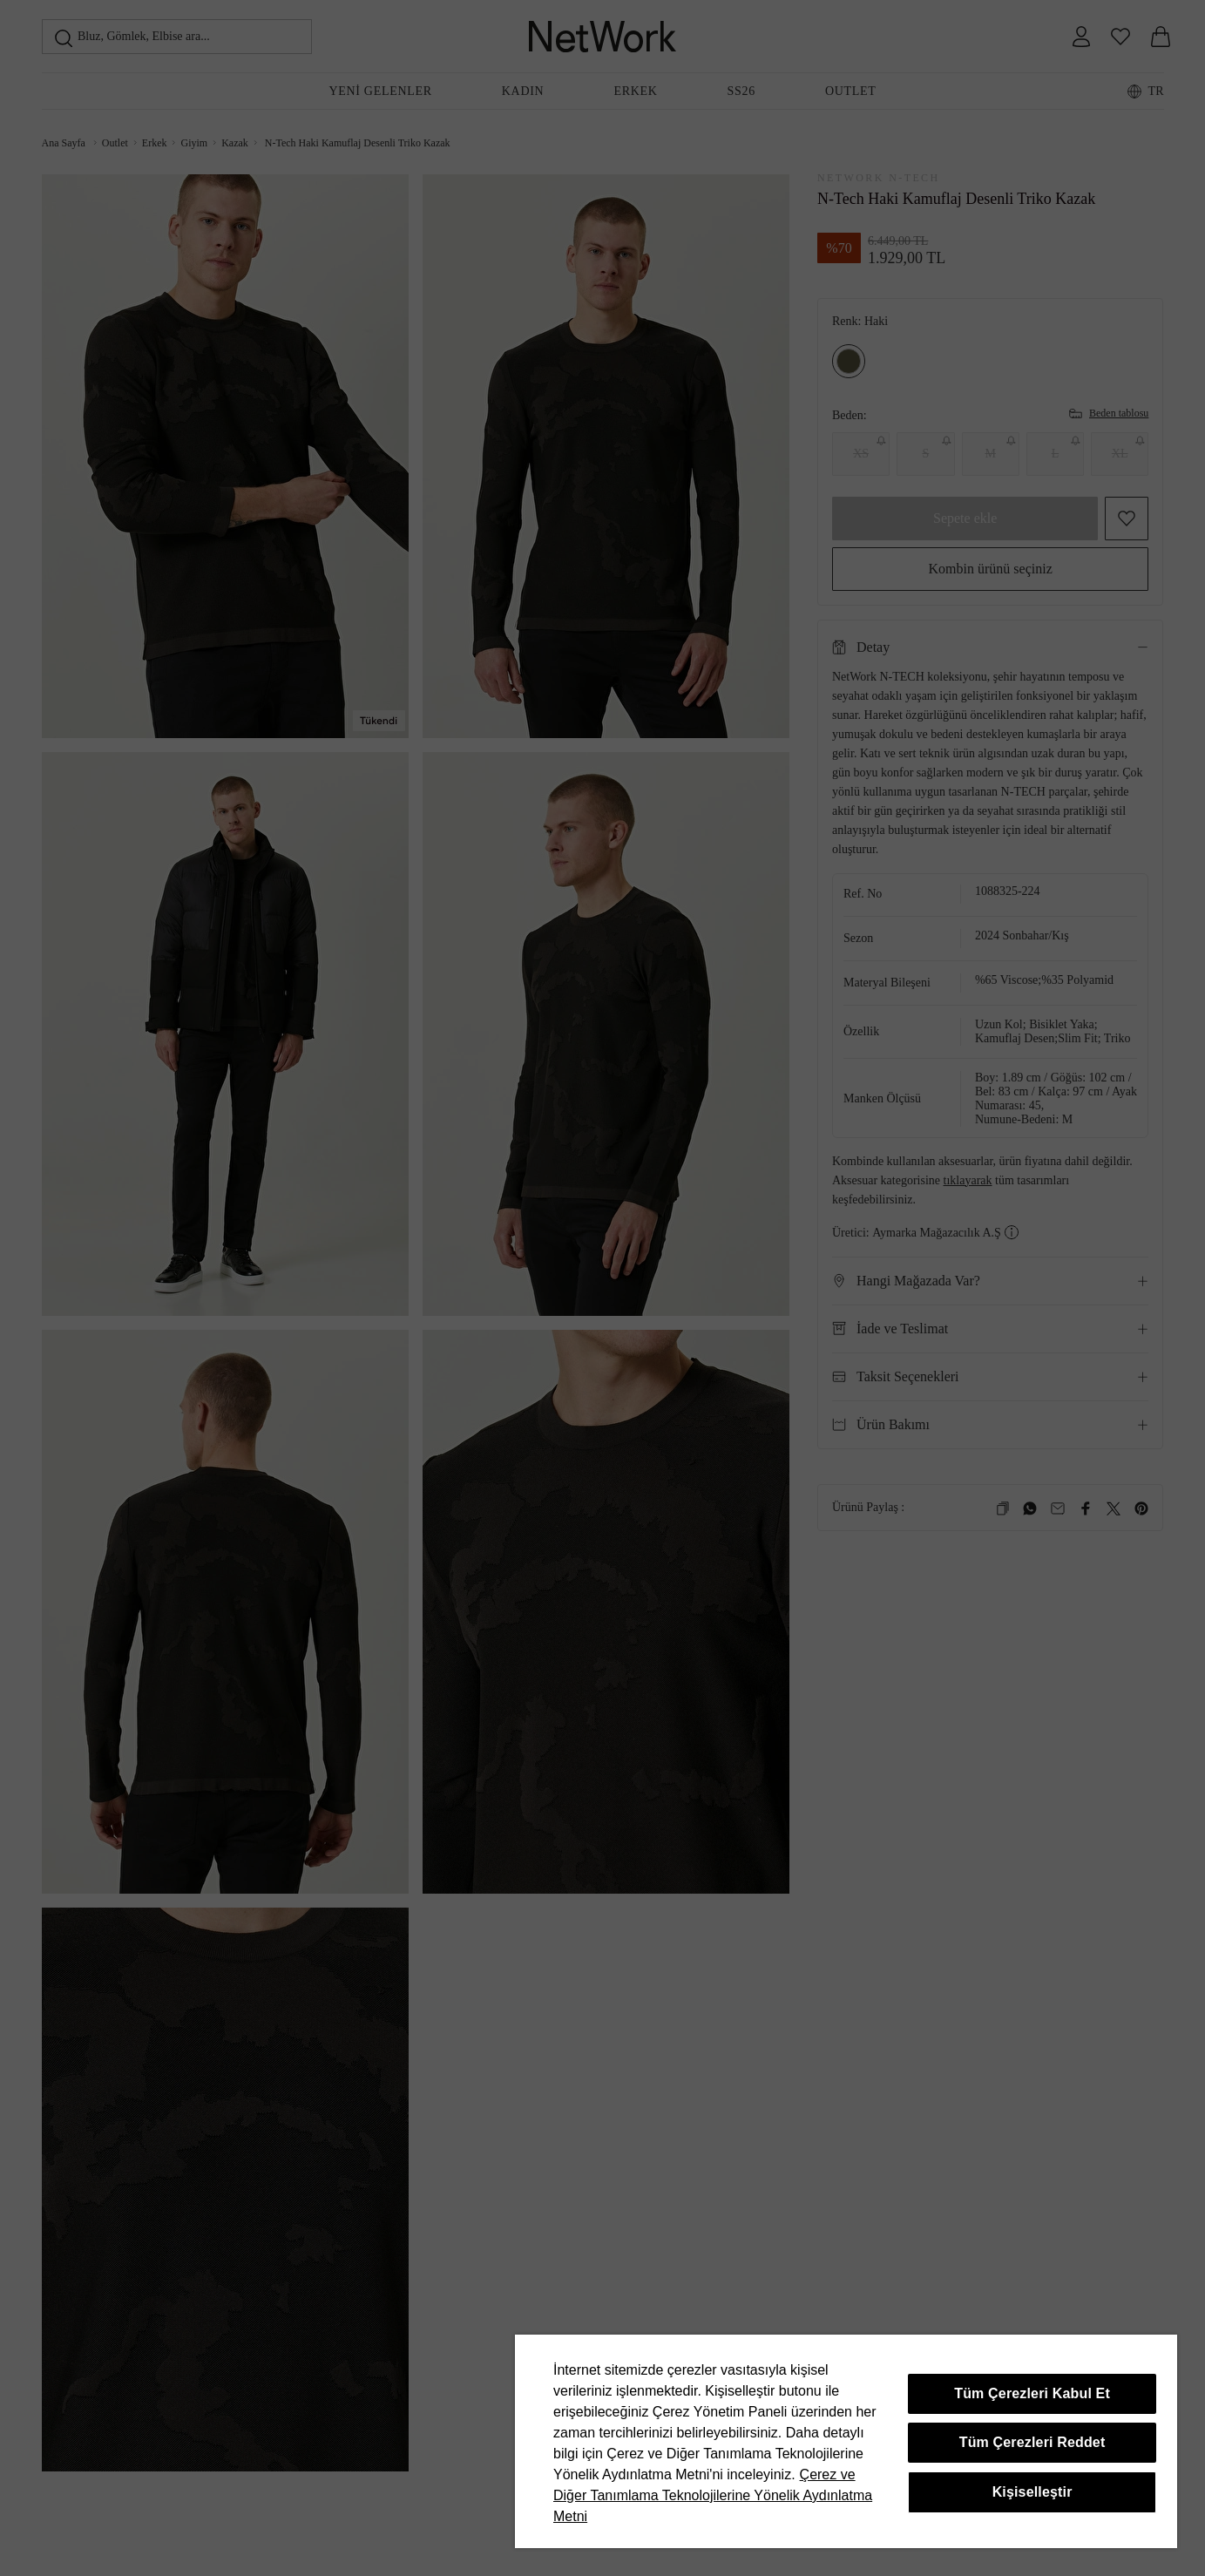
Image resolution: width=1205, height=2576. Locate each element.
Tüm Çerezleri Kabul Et (1032, 2393)
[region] (846, 2441)
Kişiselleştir (1032, 2491)
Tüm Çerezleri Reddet (1032, 2442)
